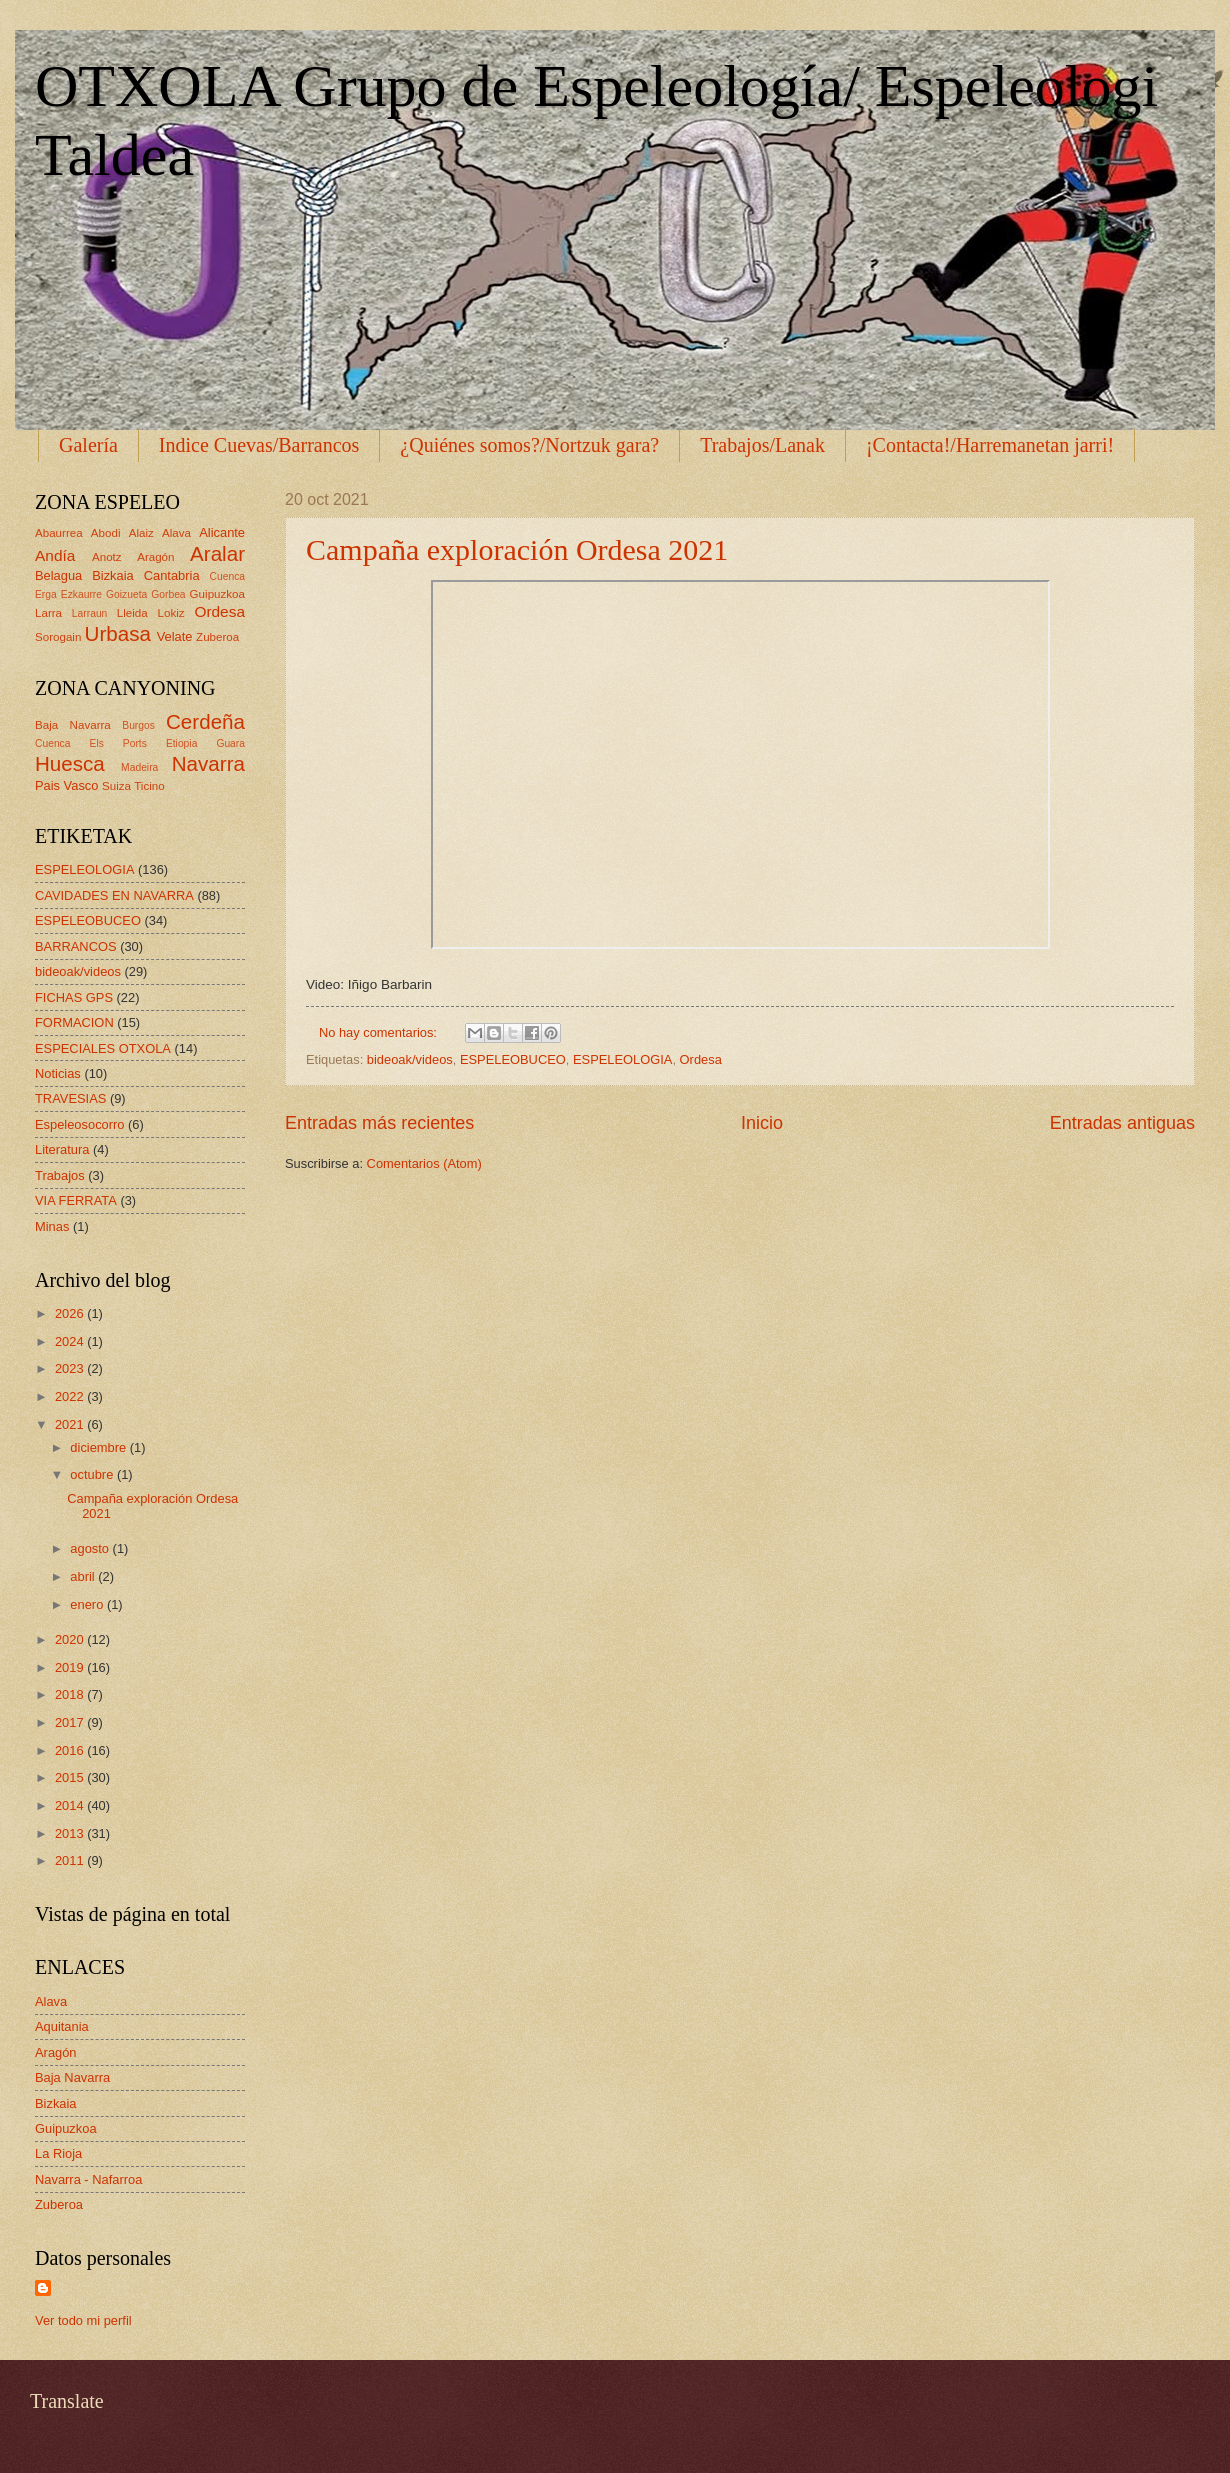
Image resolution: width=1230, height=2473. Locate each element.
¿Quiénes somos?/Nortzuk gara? (529, 445)
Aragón (155, 557)
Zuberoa (217, 637)
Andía (55, 555)
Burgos (138, 725)
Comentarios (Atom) (424, 1163)
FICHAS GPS (74, 997)
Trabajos (60, 1175)
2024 (71, 1341)
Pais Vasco (66, 785)
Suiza (116, 786)
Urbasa (118, 633)
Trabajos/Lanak (762, 445)
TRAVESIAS (70, 1098)
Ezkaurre (81, 594)
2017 (71, 1722)
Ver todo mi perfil (83, 2320)
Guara (230, 743)
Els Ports (118, 743)
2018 (71, 1694)
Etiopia (181, 743)
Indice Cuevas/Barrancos (259, 445)
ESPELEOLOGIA (622, 1059)
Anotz (107, 557)
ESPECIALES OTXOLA (103, 1048)
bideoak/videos (410, 1059)
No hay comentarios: (380, 1032)
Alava (176, 533)
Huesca (70, 763)
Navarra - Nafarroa (88, 2179)
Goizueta (126, 594)
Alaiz (141, 533)
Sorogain (58, 637)
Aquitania (62, 2026)
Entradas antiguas (1122, 1123)
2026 (71, 1313)
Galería (88, 445)
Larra (48, 613)
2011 (71, 1860)
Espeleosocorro (79, 1124)
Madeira (139, 767)
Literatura (62, 1149)
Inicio (762, 1123)
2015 (71, 1777)
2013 (71, 1833)
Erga (46, 594)
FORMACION (74, 1022)
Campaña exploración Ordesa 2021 (517, 549)
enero (88, 1604)
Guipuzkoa (217, 594)
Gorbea (168, 594)
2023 (71, 1368)
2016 (71, 1750)
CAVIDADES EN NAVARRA (114, 895)
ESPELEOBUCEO (513, 1059)
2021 (71, 1424)
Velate (175, 636)
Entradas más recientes (379, 1123)
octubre (93, 1474)
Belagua (58, 575)
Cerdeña (205, 721)
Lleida (132, 613)
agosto (91, 1548)
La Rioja (58, 2153)
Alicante (222, 532)
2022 (71, 1396)
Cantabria (172, 575)
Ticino (149, 786)
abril (84, 1576)
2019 (71, 1667)
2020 (71, 1639)
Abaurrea (59, 533)
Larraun (90, 613)
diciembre (99, 1447)
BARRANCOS (76, 946)
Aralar (217, 553)
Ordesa (701, 1059)
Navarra (208, 763)
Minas (52, 1226)
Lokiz (171, 613)
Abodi (106, 533)
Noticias (58, 1073)
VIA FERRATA (76, 1200)
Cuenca (228, 576)
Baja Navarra (73, 725)
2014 (71, 1805)
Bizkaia (113, 575)
